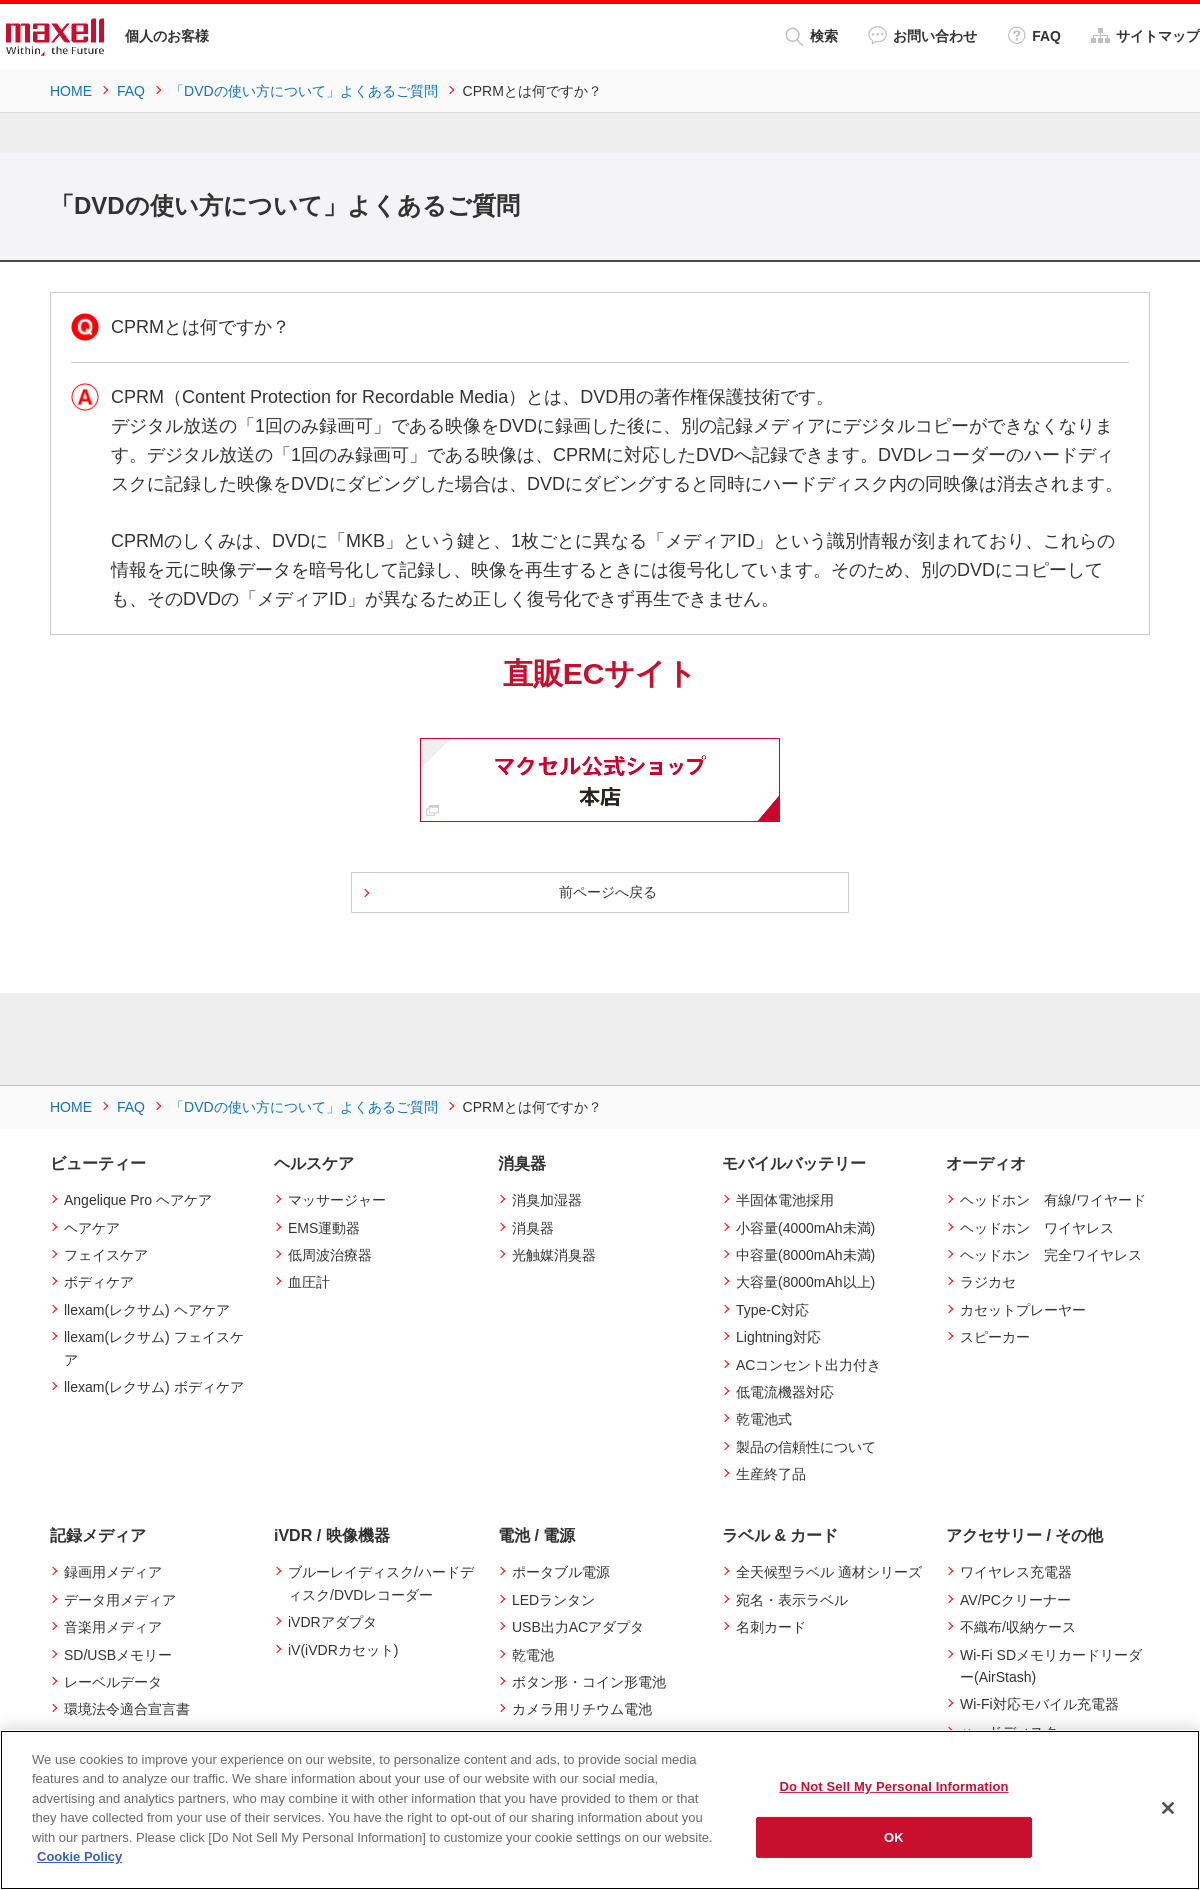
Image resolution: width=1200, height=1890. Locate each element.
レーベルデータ (113, 1682)
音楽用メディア (113, 1627)
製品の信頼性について (806, 1447)
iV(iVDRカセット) (343, 1650)
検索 (811, 36)
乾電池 (533, 1655)
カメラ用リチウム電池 (582, 1709)
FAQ (1034, 35)
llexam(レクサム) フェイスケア (154, 1348)
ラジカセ (988, 1282)
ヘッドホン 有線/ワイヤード (1053, 1200)
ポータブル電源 (561, 1572)
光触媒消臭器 (554, 1255)
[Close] (1168, 1808)
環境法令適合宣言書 (127, 1709)
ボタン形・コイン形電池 (589, 1682)
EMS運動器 (324, 1228)
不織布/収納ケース (1018, 1627)
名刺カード (771, 1627)
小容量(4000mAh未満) (805, 1228)
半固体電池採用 (785, 1200)
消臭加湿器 (547, 1200)
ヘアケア (92, 1228)
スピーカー (995, 1337)
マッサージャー (337, 1200)
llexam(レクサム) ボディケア (154, 1387)
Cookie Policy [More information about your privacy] (79, 1856)
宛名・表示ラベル (792, 1600)
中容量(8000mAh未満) (805, 1255)
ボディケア (99, 1282)
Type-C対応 (772, 1310)
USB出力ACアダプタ (578, 1627)
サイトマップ (1145, 35)
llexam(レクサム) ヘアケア (147, 1310)
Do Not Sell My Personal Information (893, 1786)
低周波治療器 (330, 1255)
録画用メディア (113, 1572)
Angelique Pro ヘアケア (138, 1200)
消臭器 (533, 1228)
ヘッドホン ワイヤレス (1037, 1228)
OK (894, 1836)
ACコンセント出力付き (808, 1365)
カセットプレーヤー (1023, 1310)
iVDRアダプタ (332, 1622)
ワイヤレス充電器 (1016, 1572)
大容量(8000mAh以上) (805, 1282)
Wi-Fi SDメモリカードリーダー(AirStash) (1051, 1666)
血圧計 (309, 1282)
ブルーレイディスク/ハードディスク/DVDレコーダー (381, 1583)
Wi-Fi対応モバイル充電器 (1039, 1704)
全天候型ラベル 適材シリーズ (829, 1572)
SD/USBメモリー (118, 1655)
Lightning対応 (778, 1337)
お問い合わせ (922, 35)
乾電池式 (764, 1419)
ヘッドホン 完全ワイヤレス (1051, 1255)
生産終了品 (771, 1474)
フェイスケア (106, 1255)
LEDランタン (553, 1600)
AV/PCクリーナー (1015, 1600)
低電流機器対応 (785, 1392)
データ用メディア (120, 1600)
